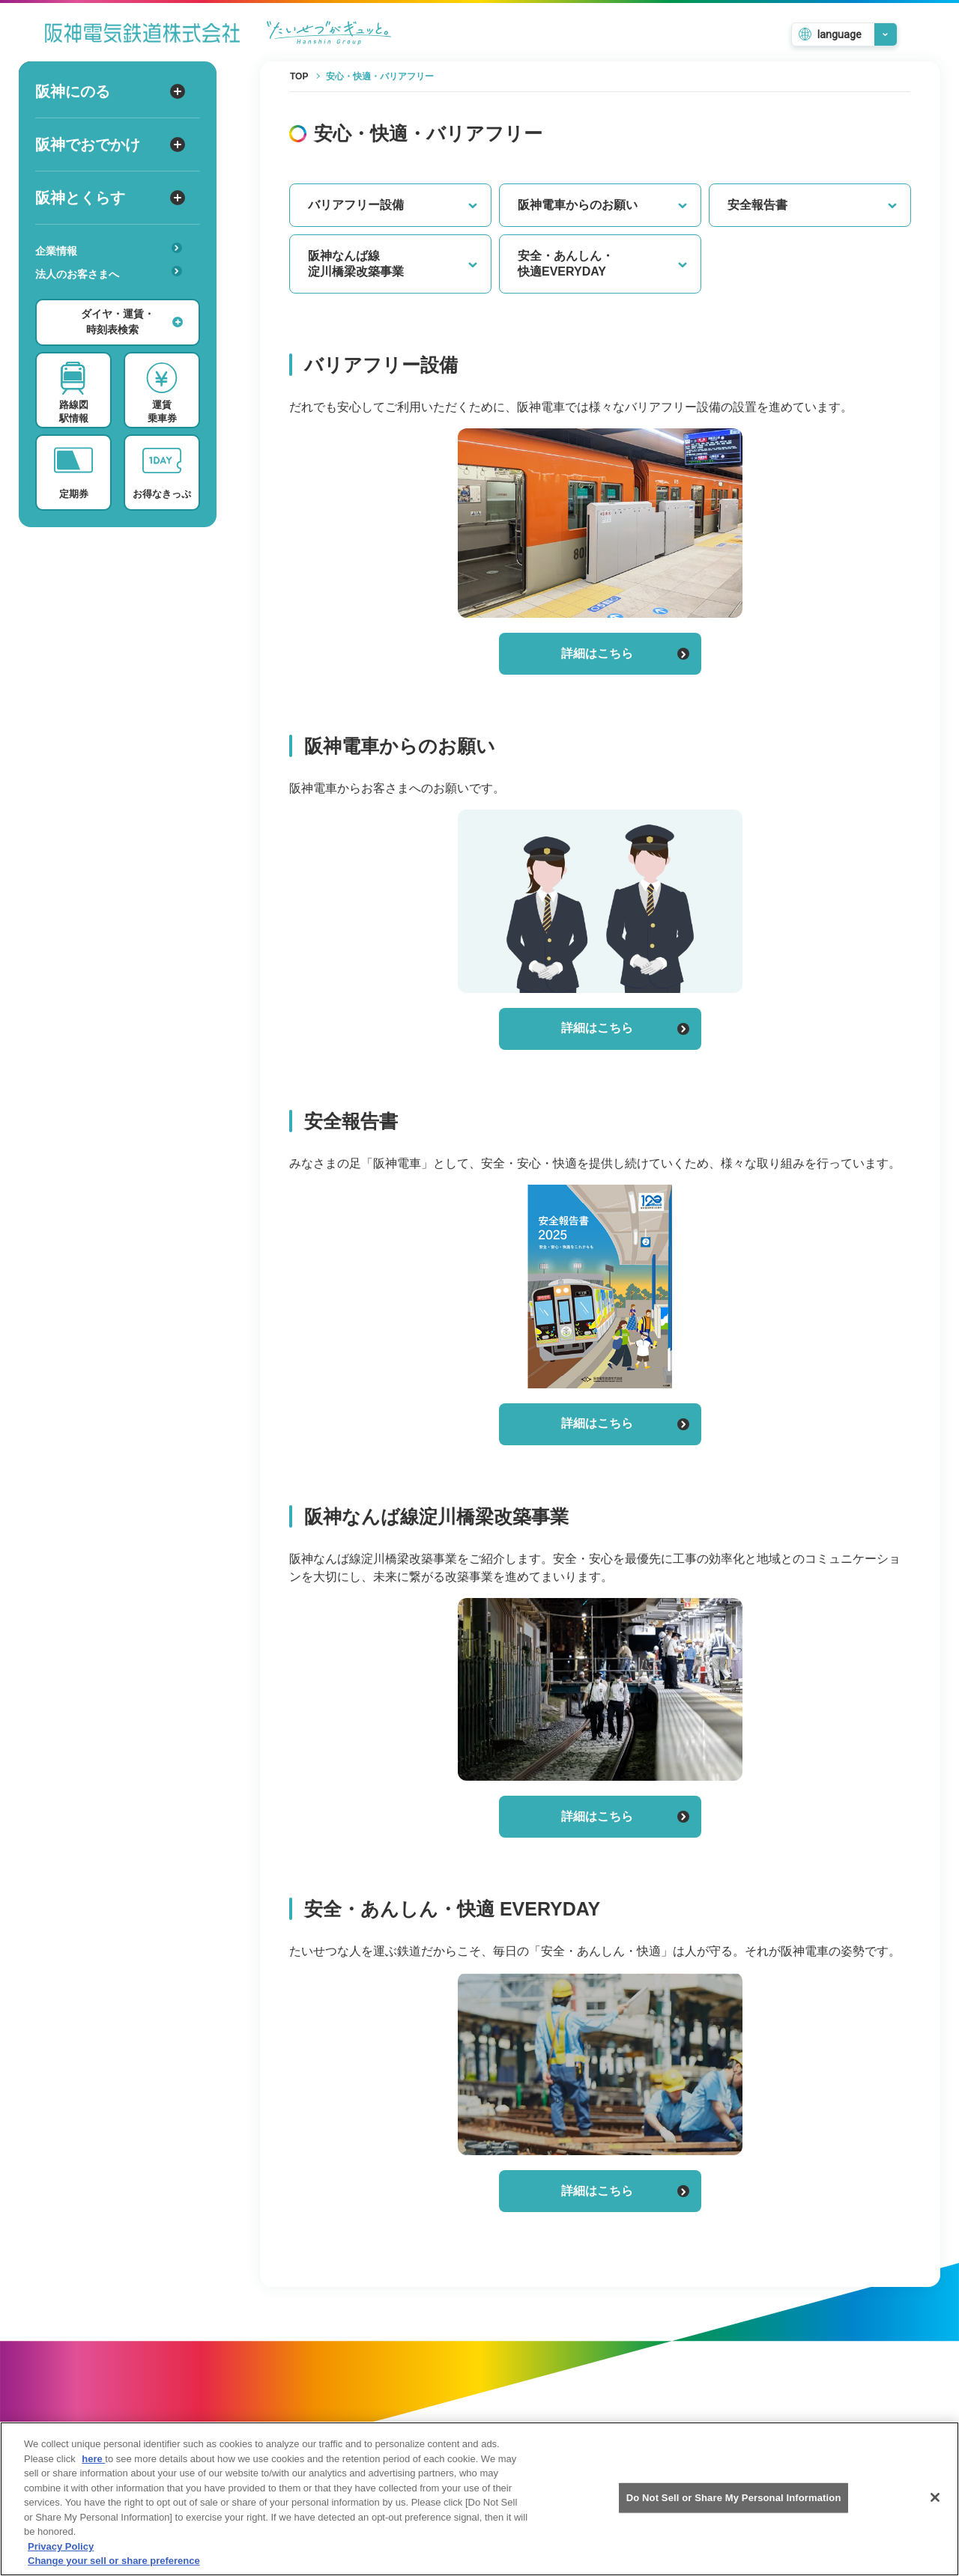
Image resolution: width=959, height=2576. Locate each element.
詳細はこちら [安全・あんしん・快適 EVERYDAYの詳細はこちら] (625, 2190)
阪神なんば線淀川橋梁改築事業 (393, 263)
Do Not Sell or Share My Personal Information (733, 2499)
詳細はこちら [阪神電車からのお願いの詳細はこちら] (625, 1027)
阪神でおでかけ (110, 144)
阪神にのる (110, 91)
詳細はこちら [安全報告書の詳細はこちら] (625, 1423)
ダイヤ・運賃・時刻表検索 (132, 321)
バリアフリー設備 (393, 204)
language (839, 34)
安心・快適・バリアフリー (113, 297)
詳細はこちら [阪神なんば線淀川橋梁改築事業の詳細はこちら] (625, 1816)
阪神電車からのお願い (603, 204)
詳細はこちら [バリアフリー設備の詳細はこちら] (625, 653)
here (93, 2460)
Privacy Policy (61, 2548)
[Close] (935, 2498)
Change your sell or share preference (114, 2563)
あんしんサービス (113, 295)
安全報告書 (812, 204)
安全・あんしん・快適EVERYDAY (603, 263)
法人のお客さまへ (108, 273)
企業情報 (108, 250)
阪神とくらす (110, 197)
